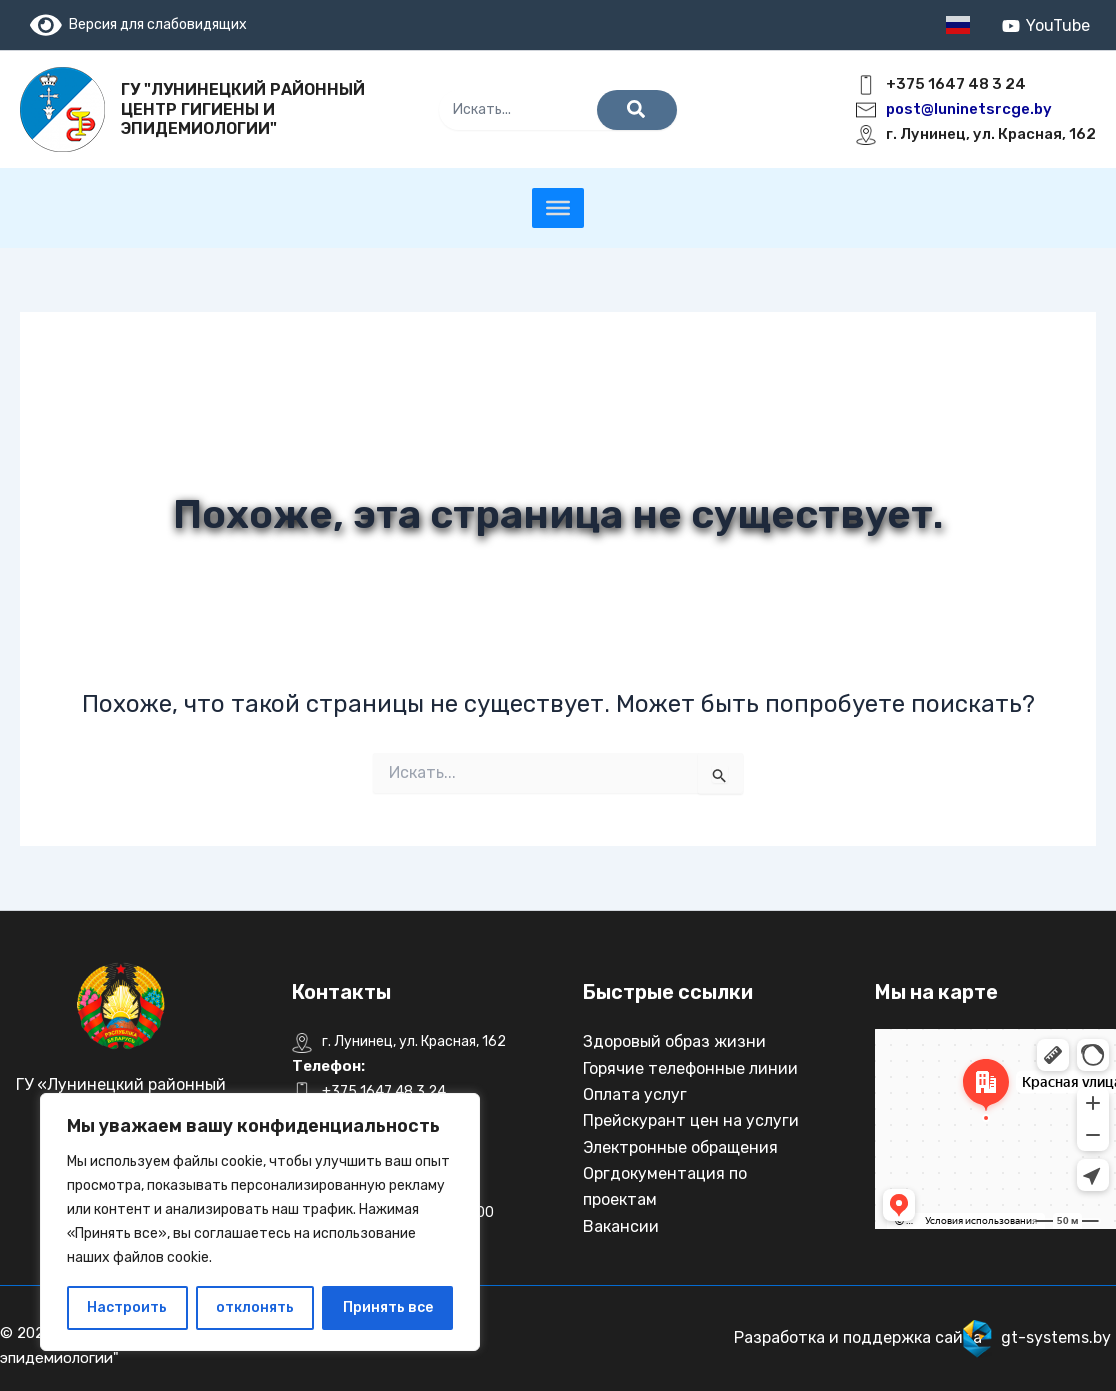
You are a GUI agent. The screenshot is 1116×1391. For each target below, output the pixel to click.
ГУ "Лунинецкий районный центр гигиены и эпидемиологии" (243, 109)
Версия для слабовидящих (138, 24)
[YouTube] (1045, 26)
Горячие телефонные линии (690, 1068)
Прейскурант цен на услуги (691, 1120)
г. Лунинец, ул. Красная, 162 (991, 134)
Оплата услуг (635, 1094)
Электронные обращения (680, 1147)
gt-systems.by (1056, 1337)
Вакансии (621, 1226)
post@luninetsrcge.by (969, 109)
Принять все (388, 1307)
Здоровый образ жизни (674, 1041)
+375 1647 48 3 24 (956, 84)
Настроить (127, 1307)
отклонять (255, 1307)
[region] (260, 1222)
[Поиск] (637, 110)
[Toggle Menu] (558, 208)
